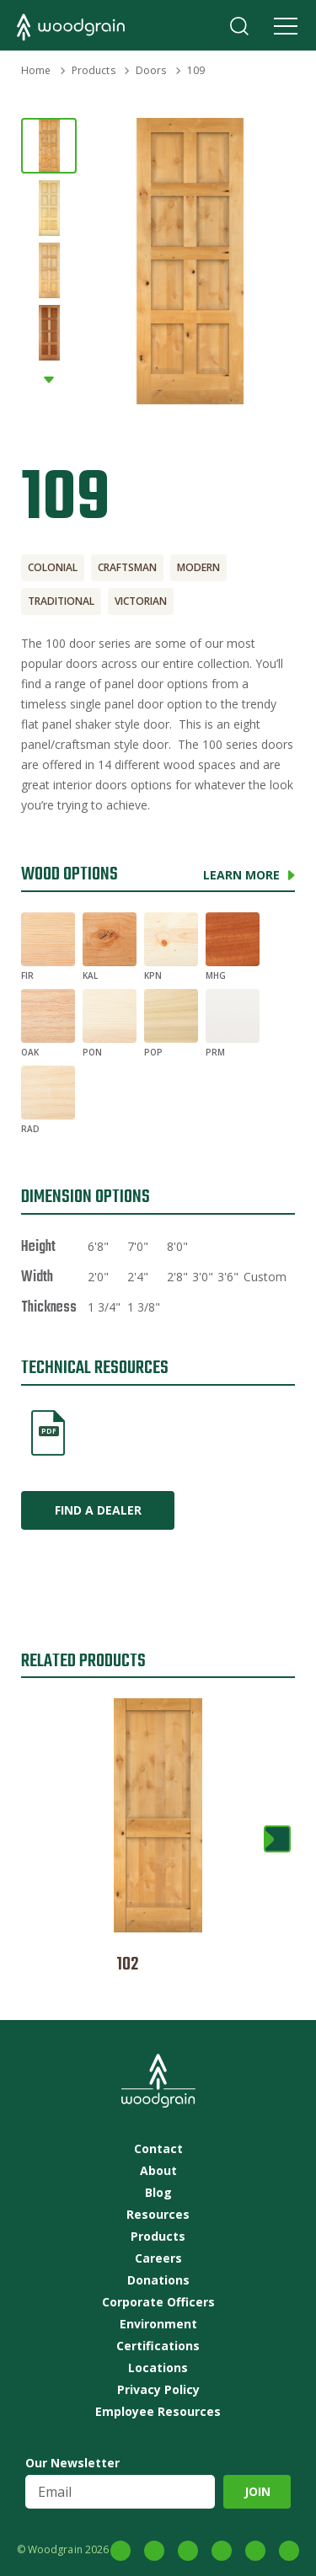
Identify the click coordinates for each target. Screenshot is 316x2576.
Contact (158, 2148)
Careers (158, 2258)
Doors (151, 70)
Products (93, 70)
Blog (158, 2192)
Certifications (158, 2346)
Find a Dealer (98, 1510)
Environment (158, 2324)
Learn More (241, 875)
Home (36, 70)
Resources (158, 2214)
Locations (158, 2368)
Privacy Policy (158, 2389)
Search (239, 26)
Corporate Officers (158, 2302)
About (158, 2170)
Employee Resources (158, 2411)
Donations (158, 2280)
